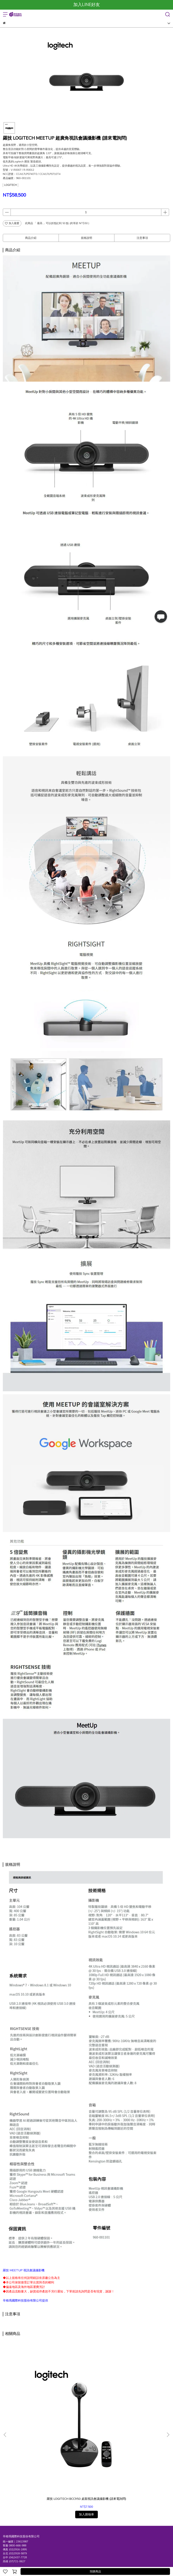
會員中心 (15, 2513)
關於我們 (27, 2513)
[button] (168, 2381)
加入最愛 (12, 223)
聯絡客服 (96, 2513)
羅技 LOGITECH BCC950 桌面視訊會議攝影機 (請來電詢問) (33, 2394)
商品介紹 (30, 238)
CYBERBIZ (132, 2562)
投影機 (7, 2529)
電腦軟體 (30, 2529)
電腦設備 (18, 2529)
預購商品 (95, 2571)
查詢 (5, 2513)
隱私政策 (71, 2513)
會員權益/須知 (43, 2513)
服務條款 (83, 2513)
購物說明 (58, 2513)
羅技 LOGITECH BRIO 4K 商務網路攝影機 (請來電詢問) (86, 2394)
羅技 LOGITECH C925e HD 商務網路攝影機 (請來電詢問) (140, 2394)
